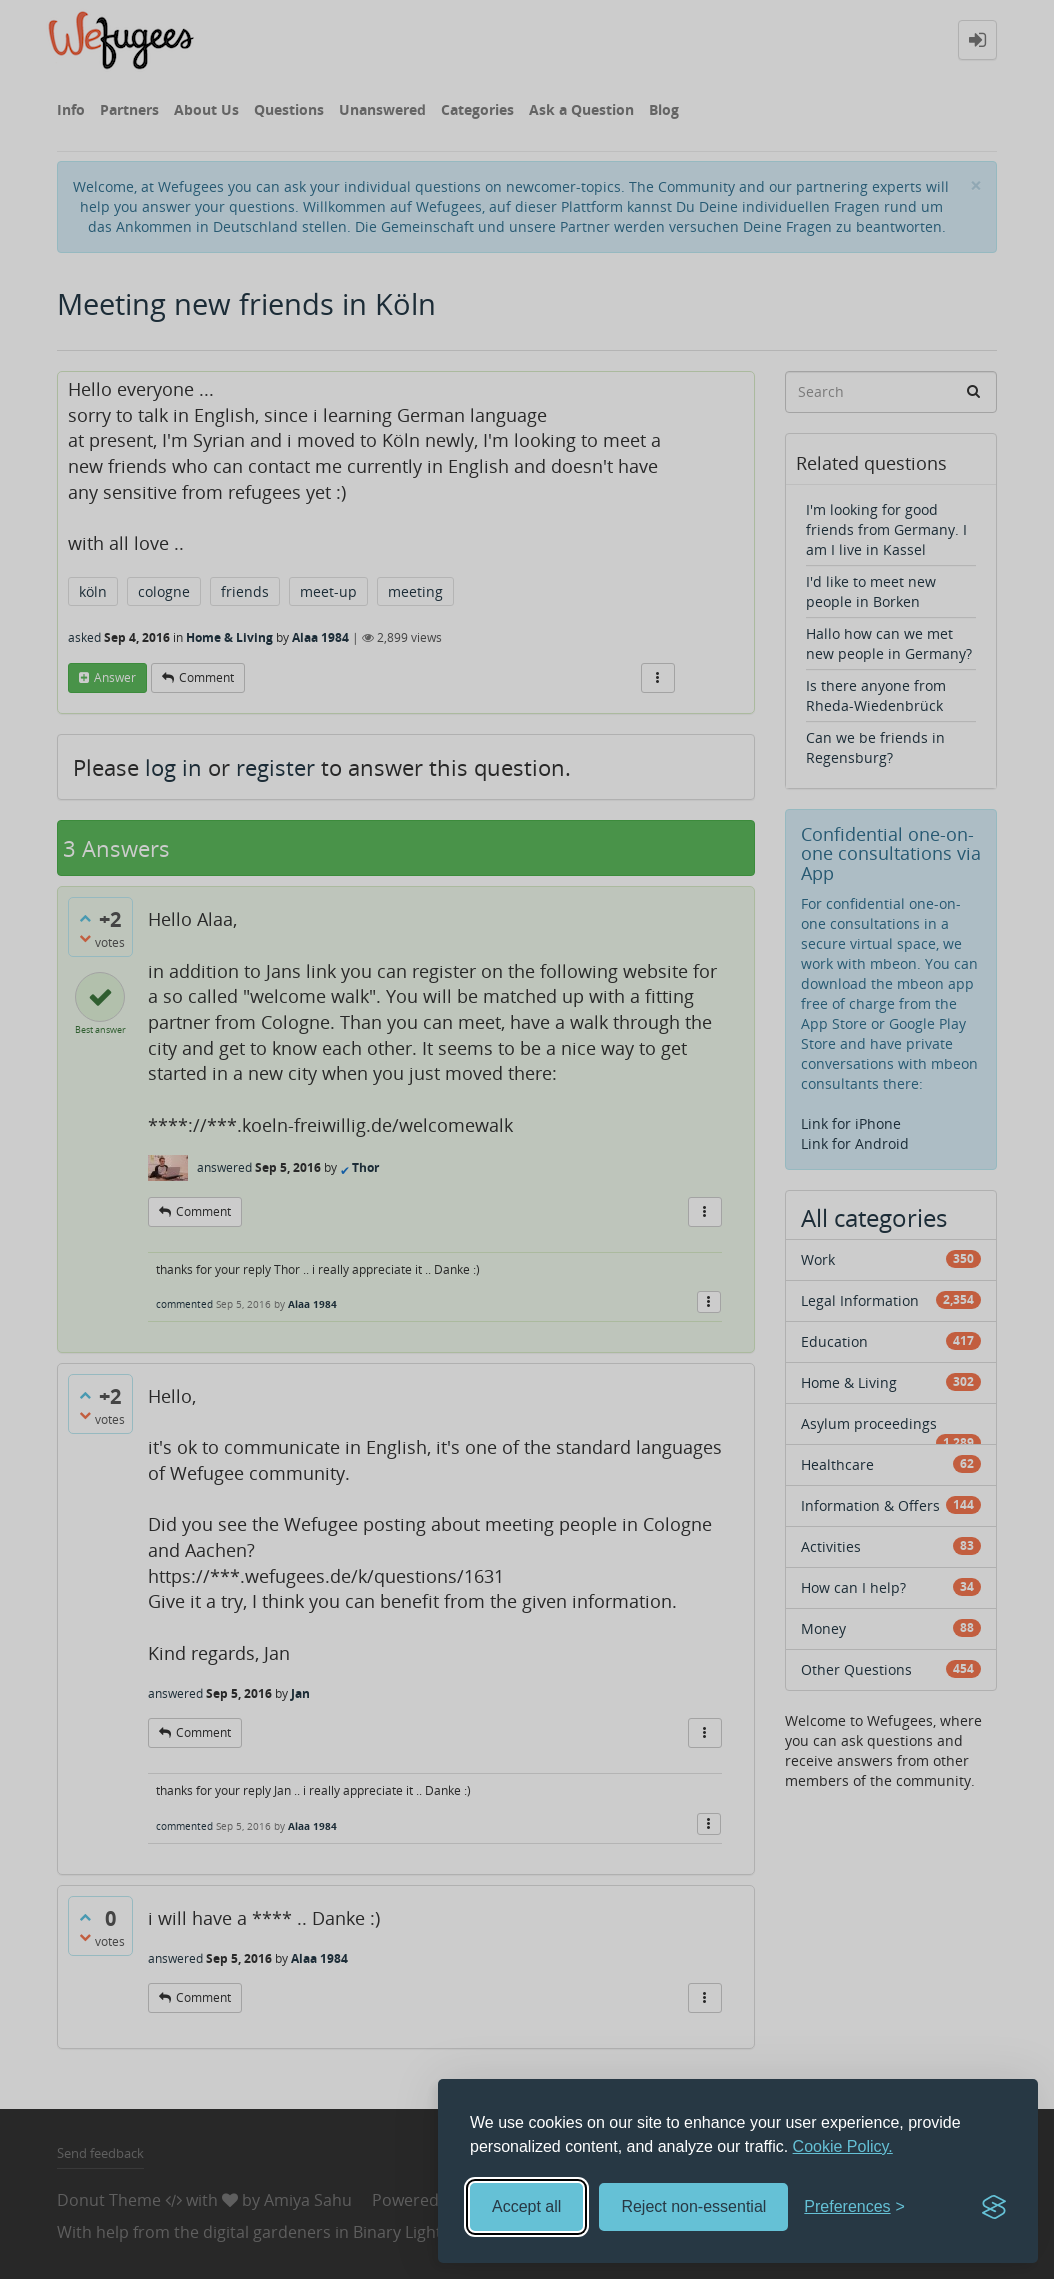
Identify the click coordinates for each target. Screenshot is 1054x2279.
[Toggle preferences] (854, 2207)
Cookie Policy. (843, 2146)
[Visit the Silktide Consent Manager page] (994, 2207)
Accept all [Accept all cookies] (526, 2206)
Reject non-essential (693, 2206)
